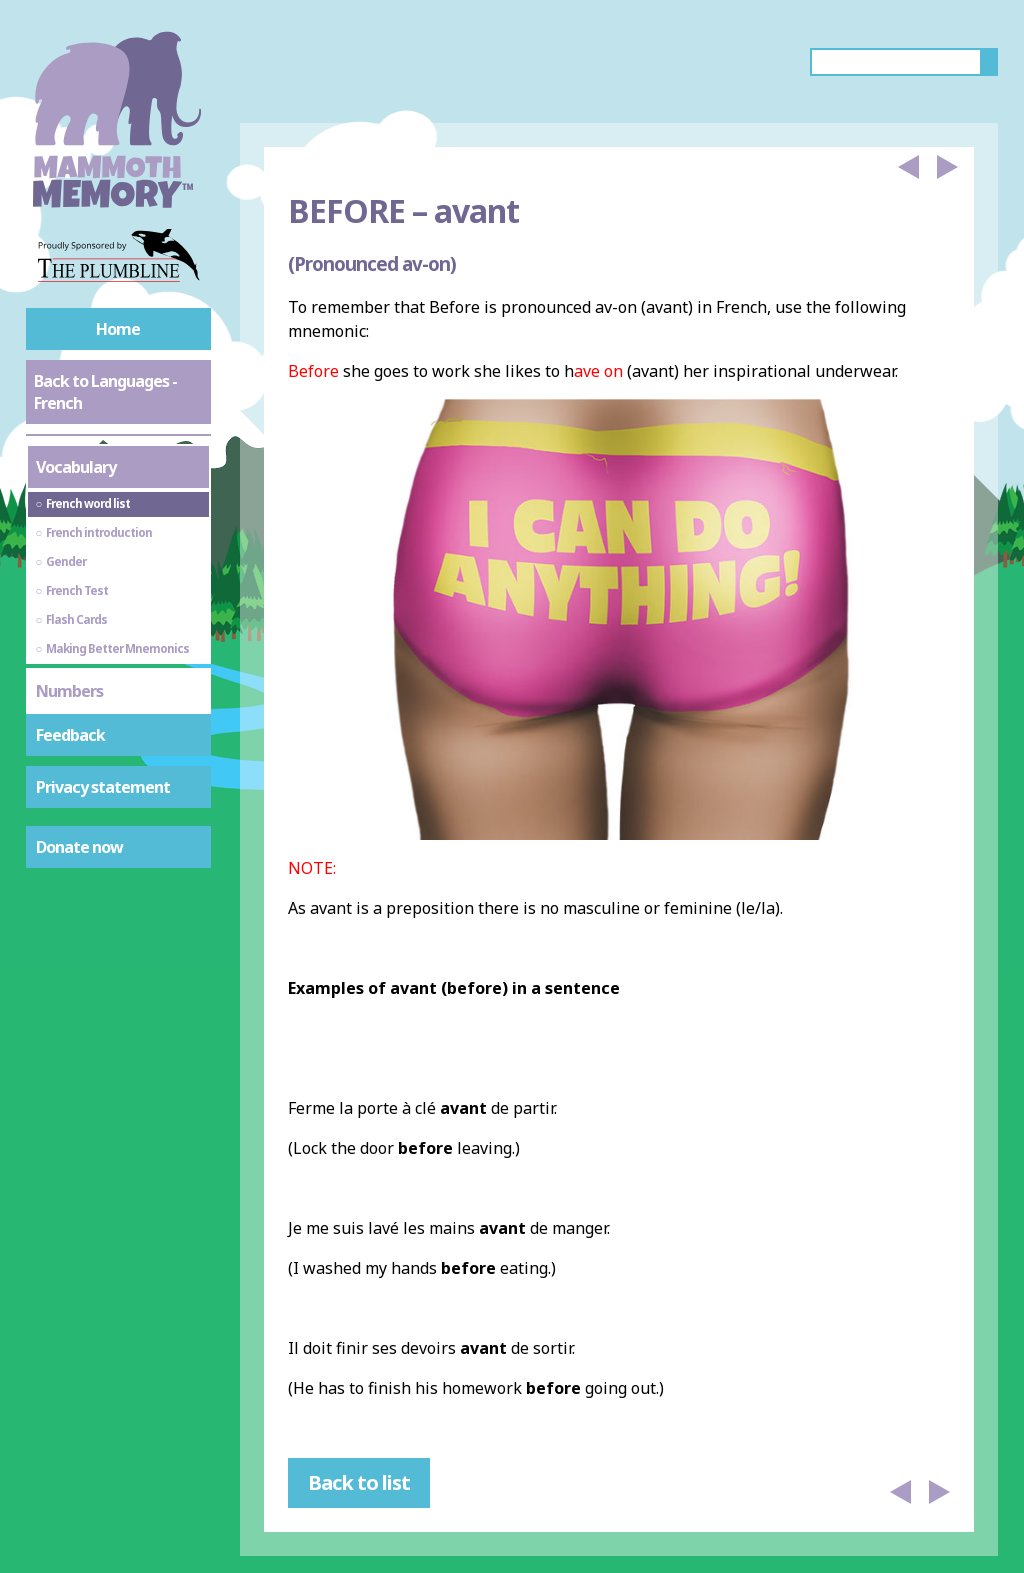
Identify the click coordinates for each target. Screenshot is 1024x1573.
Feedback (70, 735)
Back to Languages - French (105, 392)
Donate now (79, 847)
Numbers (69, 691)
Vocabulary (76, 467)
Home (118, 329)
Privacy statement (103, 787)
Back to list (359, 1482)
